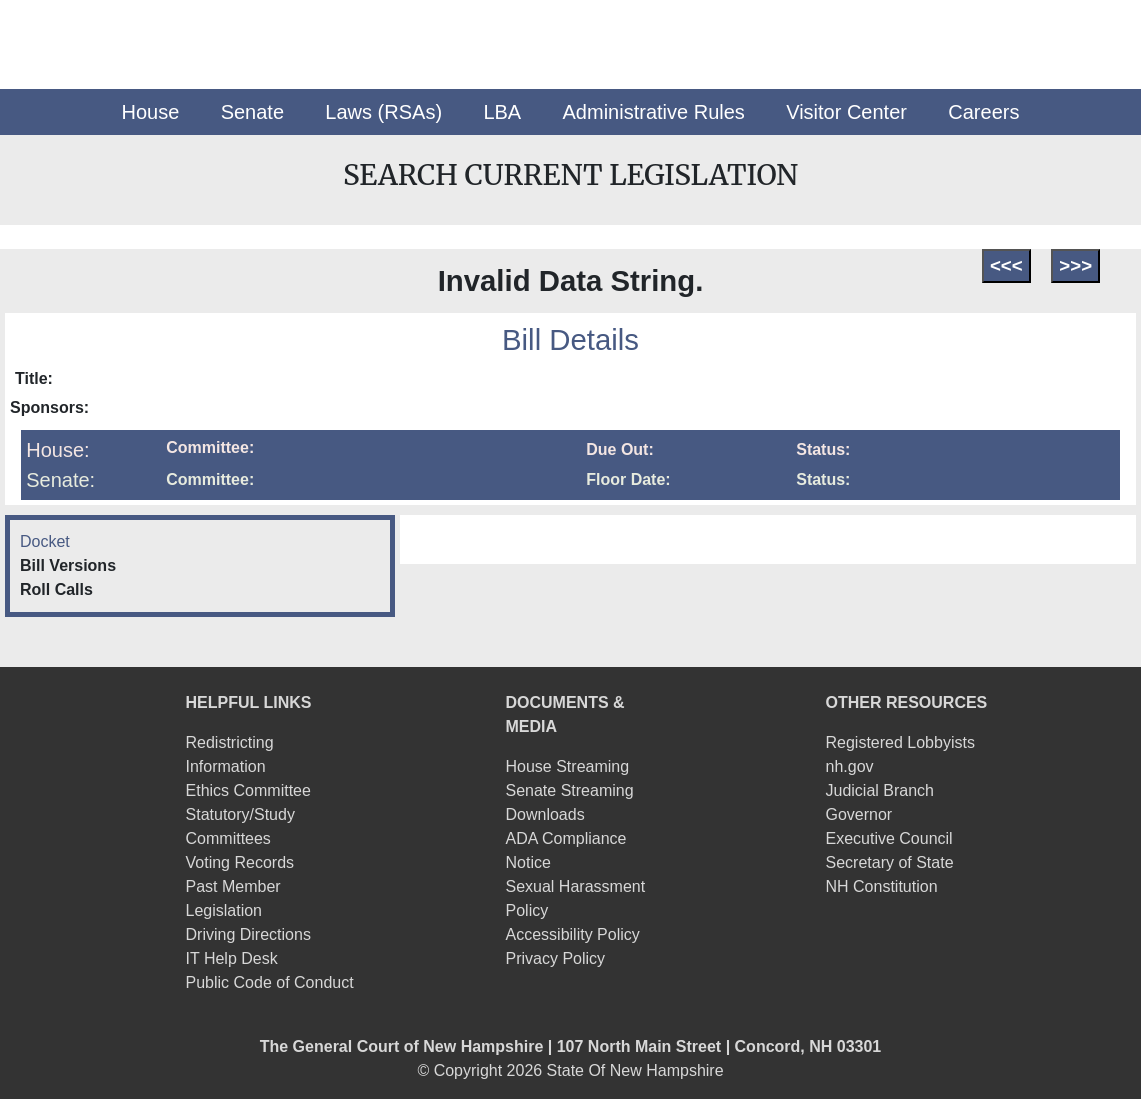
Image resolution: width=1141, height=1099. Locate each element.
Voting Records (240, 862)
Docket (45, 541)
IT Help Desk (232, 958)
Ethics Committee (248, 790)
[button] (151, 112)
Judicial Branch (879, 790)
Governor (858, 814)
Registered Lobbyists (899, 742)
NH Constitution (881, 886)
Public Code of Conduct (270, 982)
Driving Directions (248, 934)
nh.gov (849, 766)
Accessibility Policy (573, 934)
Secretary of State (889, 862)
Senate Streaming (570, 790)
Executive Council (888, 838)
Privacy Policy (556, 958)
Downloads (545, 814)
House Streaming (568, 766)
